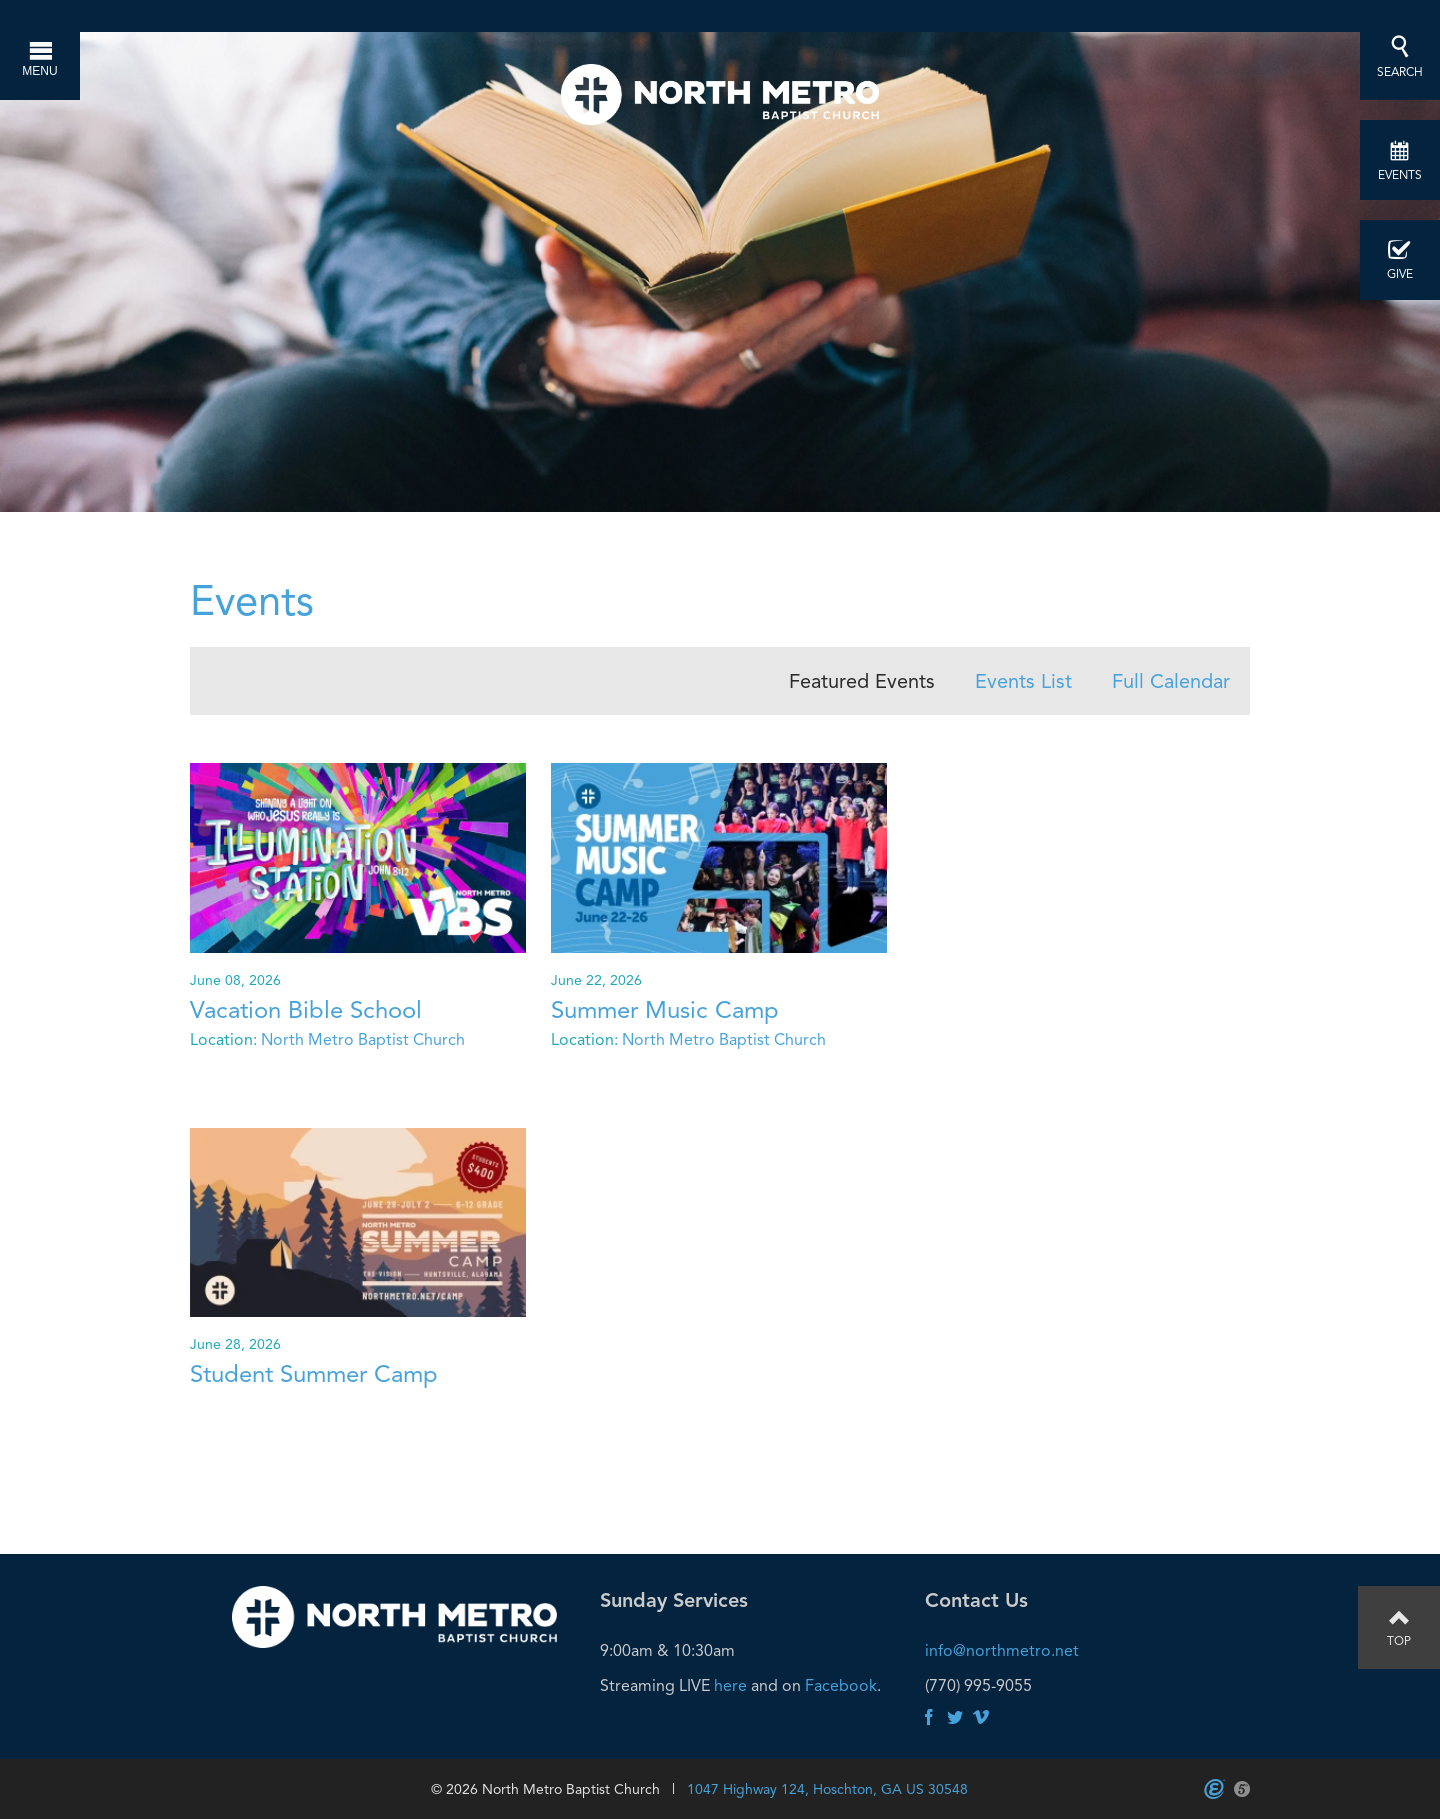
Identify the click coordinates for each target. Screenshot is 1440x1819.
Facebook (841, 1685)
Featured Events (862, 681)
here (730, 1685)
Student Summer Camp (314, 1374)
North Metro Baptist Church (363, 1039)
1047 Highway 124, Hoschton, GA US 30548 (827, 1789)
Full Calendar (1171, 681)
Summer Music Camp (665, 1010)
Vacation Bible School (306, 1010)
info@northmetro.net (1002, 1650)
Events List (1023, 681)
